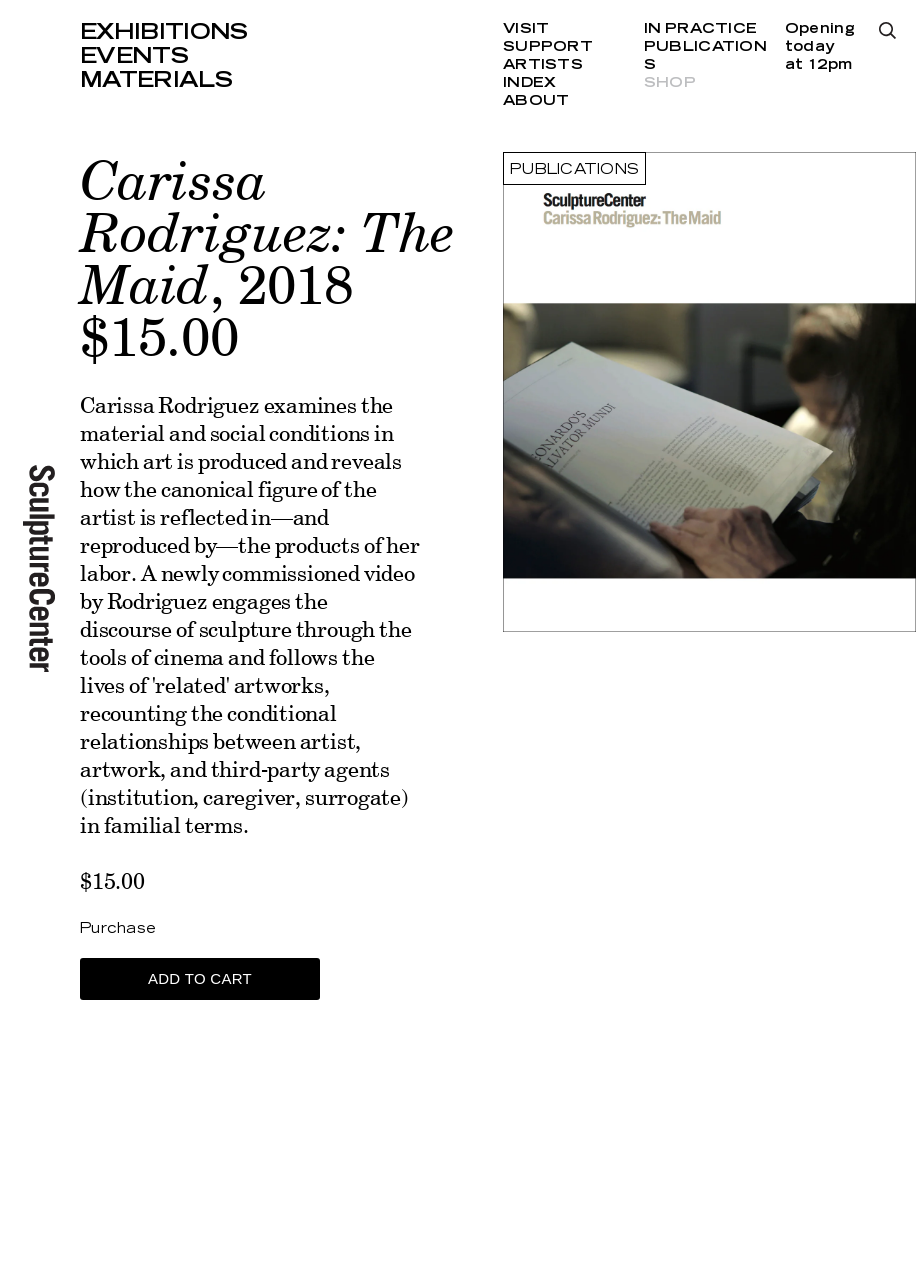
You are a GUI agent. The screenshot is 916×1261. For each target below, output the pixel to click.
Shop (670, 83)
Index (529, 83)
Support (548, 47)
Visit (526, 29)
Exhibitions (164, 32)
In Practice (700, 29)
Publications (574, 170)
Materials (156, 80)
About (536, 101)
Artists (543, 65)
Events (134, 56)
